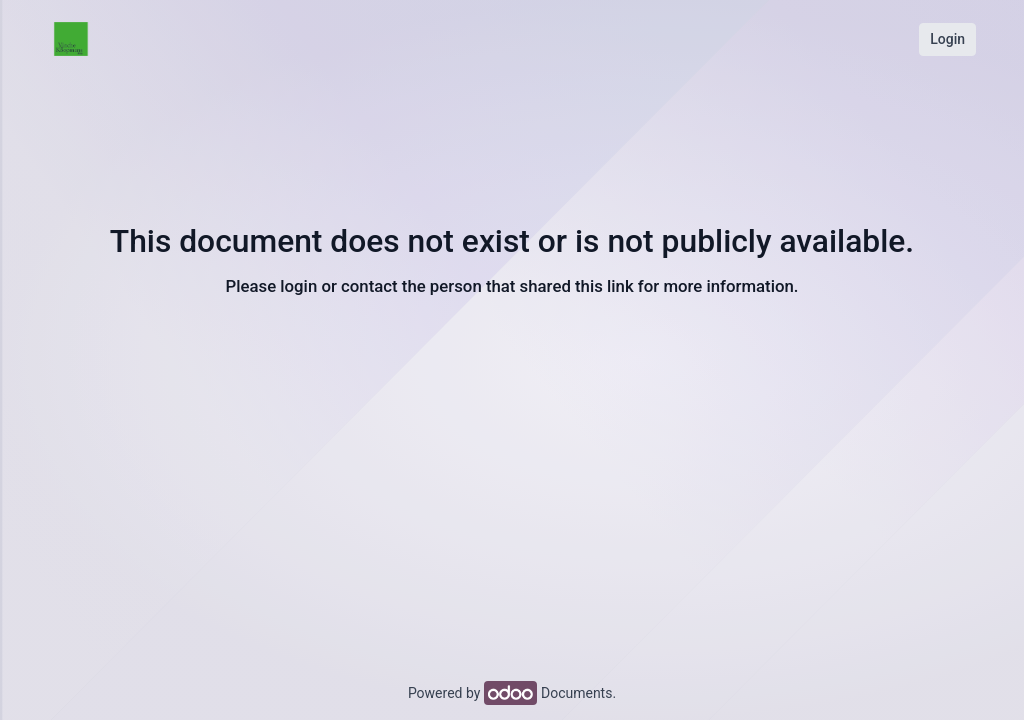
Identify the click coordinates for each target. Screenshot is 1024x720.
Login (947, 39)
